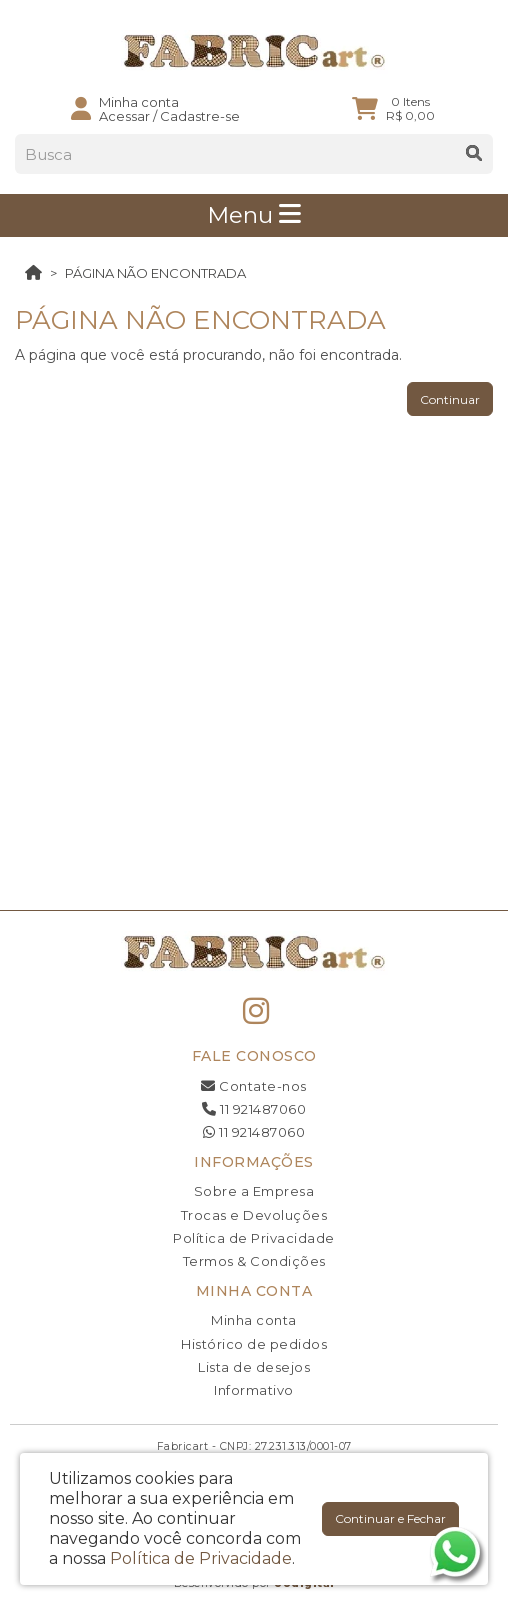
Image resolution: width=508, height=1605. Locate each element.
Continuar (450, 399)
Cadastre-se (200, 116)
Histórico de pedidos (254, 1344)
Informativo (254, 1390)
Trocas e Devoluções (254, 1215)
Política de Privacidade (254, 1238)
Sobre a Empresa (254, 1191)
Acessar (124, 116)
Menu (254, 215)
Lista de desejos (254, 1367)
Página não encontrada (155, 273)
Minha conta (254, 1320)
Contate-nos (254, 1086)
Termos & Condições (254, 1261)
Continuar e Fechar (390, 1518)
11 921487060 (254, 1109)
